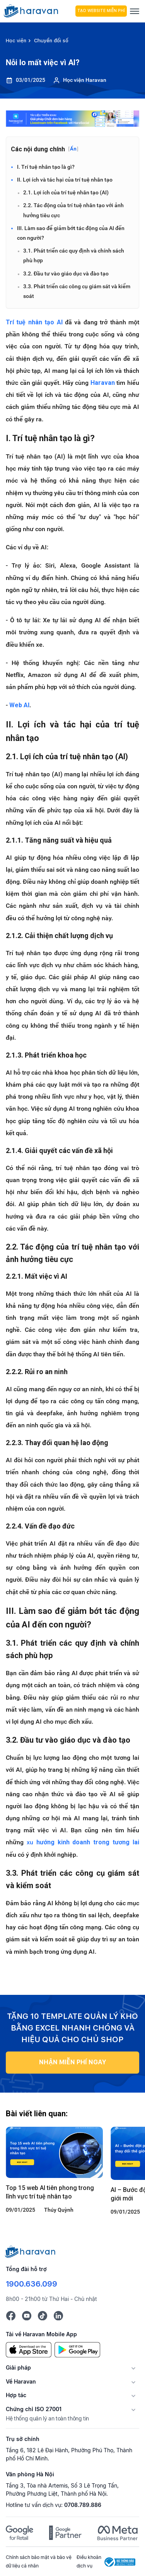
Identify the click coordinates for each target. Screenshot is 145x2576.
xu (83, 1842)
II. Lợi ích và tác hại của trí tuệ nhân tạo (65, 180)
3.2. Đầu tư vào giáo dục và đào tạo (66, 273)
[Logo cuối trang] (30, 2251)
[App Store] (28, 2349)
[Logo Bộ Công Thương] (119, 2561)
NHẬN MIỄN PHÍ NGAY (72, 2062)
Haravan (102, 382)
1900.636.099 (31, 2284)
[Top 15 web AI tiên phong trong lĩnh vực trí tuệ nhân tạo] (54, 2152)
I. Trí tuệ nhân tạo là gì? (46, 167)
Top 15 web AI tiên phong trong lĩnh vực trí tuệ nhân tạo (50, 2192)
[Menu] (134, 11)
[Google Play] (77, 2349)
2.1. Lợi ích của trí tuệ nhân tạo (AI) (66, 192)
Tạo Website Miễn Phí (98, 11)
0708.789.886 (82, 2505)
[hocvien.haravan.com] (35, 10)
